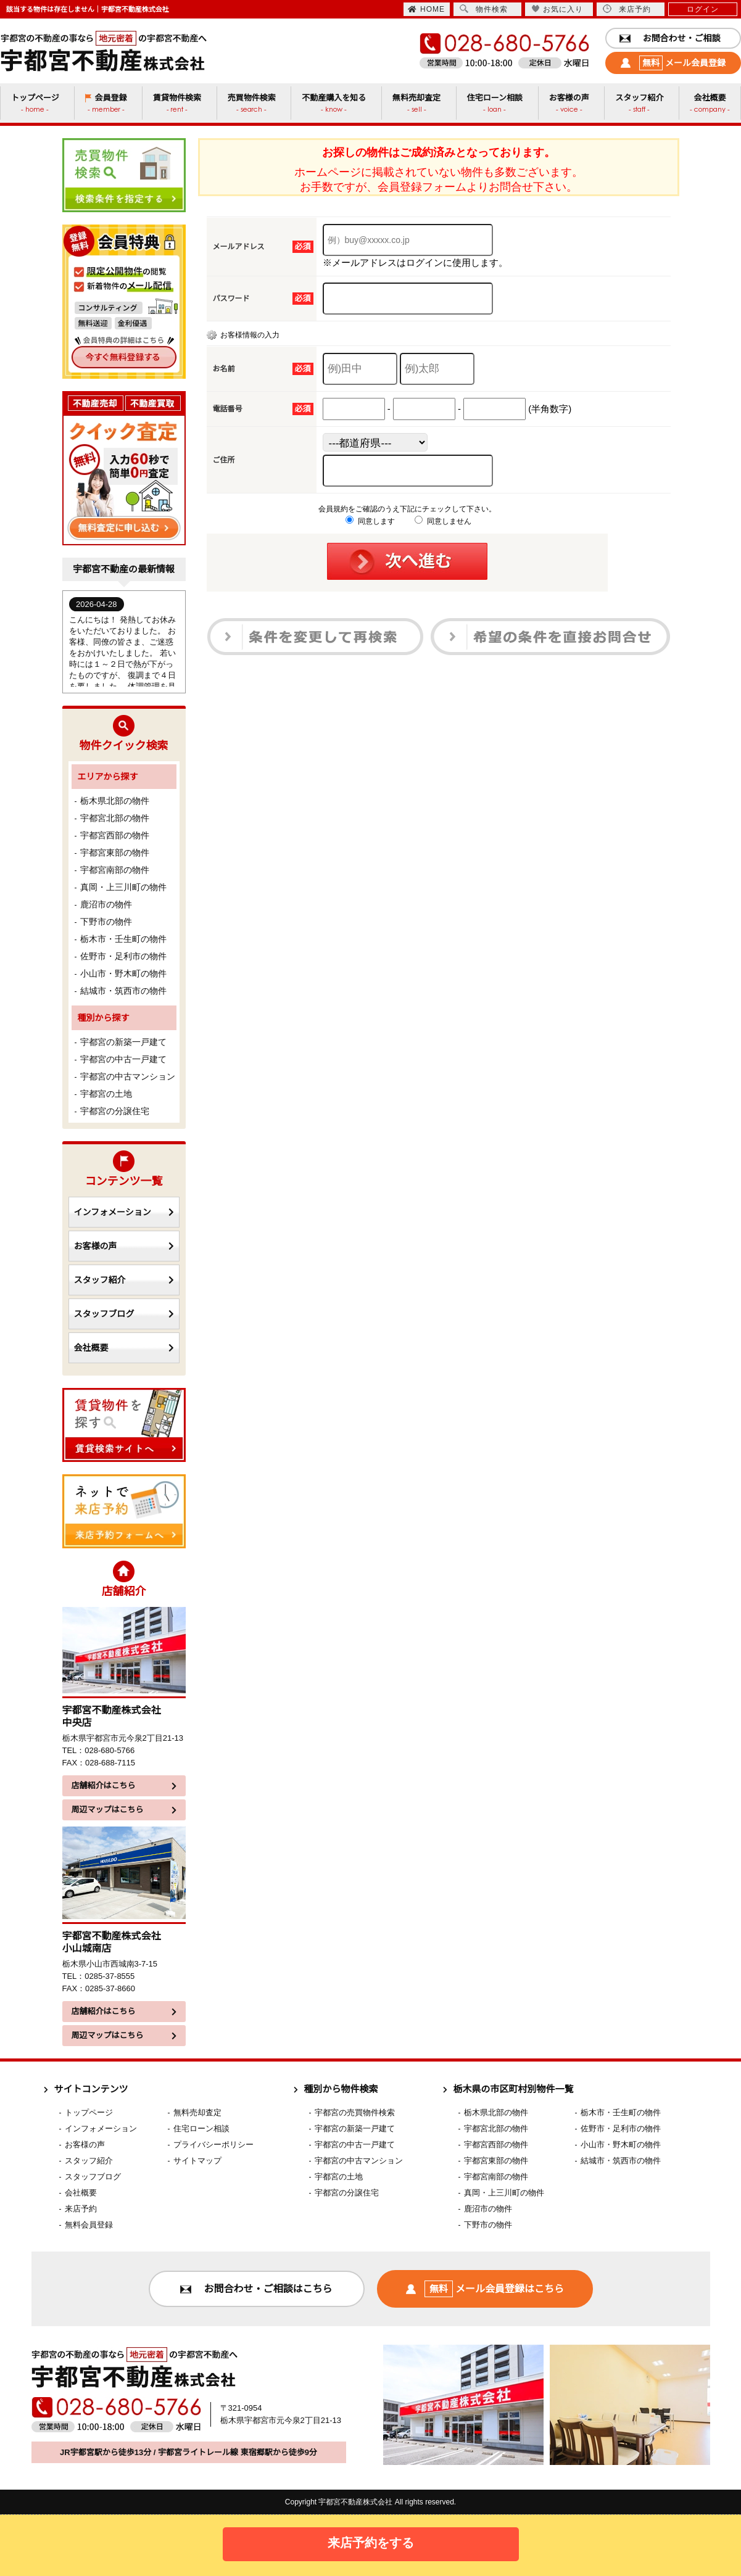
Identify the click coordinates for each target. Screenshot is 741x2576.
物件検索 (484, 9)
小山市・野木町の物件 (123, 973)
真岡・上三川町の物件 (123, 887)
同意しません (443, 521)
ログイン (703, 9)
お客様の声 (124, 1246)
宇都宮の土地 (106, 1094)
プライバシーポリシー (213, 2144)
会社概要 (124, 1348)
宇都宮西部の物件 (114, 835)
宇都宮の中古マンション (127, 1076)
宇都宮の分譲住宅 (114, 1111)
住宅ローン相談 (201, 2128)
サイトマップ (197, 2160)
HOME (426, 9)
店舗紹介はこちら (124, 1785)
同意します (370, 521)
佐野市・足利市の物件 (123, 956)
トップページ (89, 2112)
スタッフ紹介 (124, 1280)
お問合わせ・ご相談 (670, 38)
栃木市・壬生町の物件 (123, 939)
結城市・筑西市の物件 (123, 991)
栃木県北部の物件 (114, 801)
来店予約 (627, 9)
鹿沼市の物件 (106, 904)
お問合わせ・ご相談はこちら (256, 2289)
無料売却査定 (197, 2112)
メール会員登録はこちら (484, 2289)
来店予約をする (371, 2542)
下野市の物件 (106, 922)
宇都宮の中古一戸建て (123, 1059)
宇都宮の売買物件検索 (355, 2112)
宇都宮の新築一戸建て (123, 1042)
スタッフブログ (124, 1314)
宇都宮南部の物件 (114, 870)
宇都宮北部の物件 (114, 818)
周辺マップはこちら (124, 1809)
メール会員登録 (673, 63)
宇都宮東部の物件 (114, 852)
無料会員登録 (89, 2224)
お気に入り (557, 9)
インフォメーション (124, 1212)
